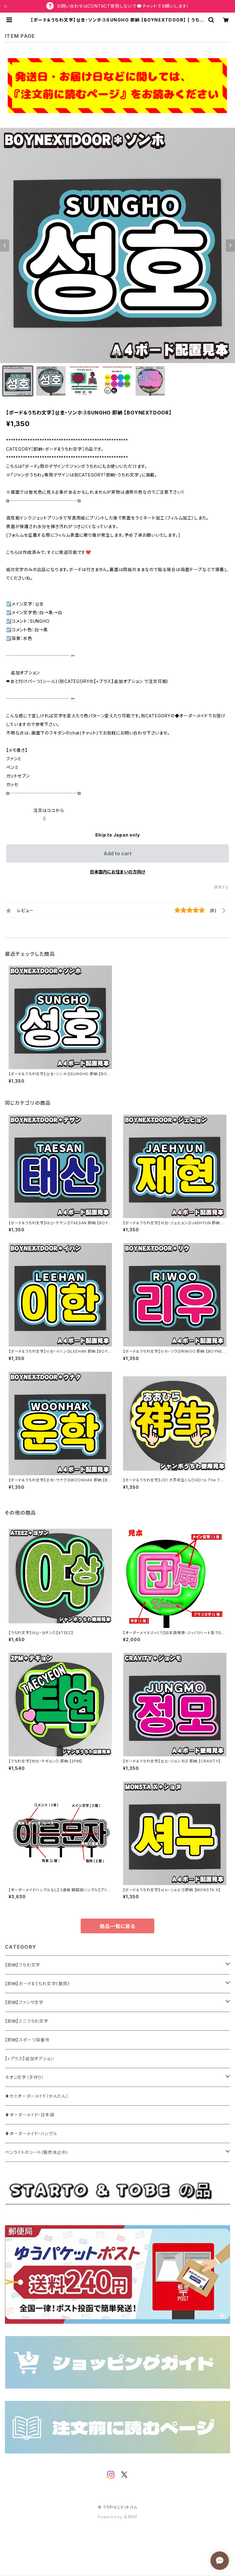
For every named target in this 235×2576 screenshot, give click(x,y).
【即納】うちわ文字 (22, 1964)
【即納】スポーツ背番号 (27, 2039)
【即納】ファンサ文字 (24, 2002)
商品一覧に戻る (117, 1926)
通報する (221, 887)
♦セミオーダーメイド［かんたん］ (36, 2096)
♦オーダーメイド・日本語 (29, 2114)
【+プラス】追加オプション (29, 2058)
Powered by (117, 2517)
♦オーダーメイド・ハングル (31, 2133)
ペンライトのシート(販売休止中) (36, 2152)
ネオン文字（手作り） (24, 2077)
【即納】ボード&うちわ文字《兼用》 (37, 1983)
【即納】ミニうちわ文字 (26, 2021)
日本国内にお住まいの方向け (117, 871)
